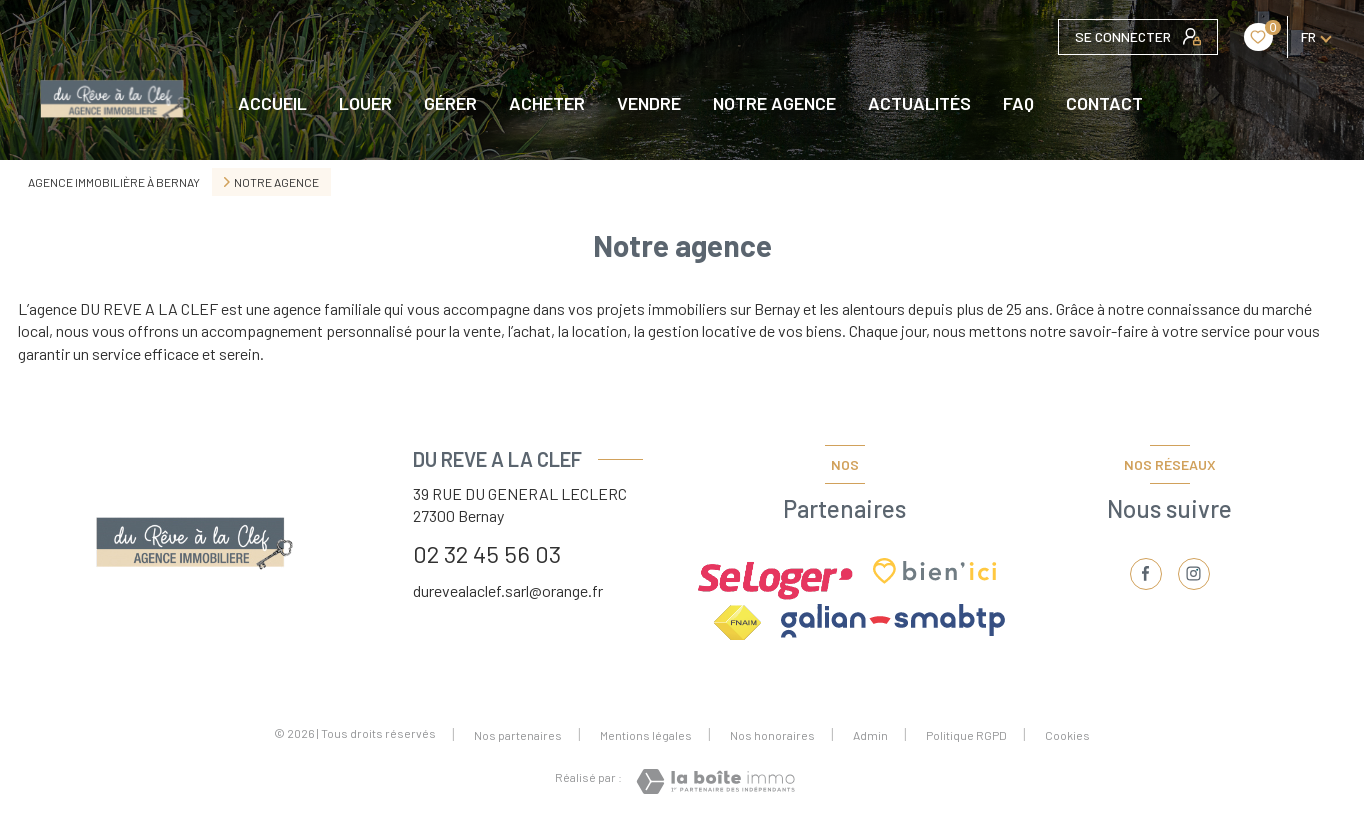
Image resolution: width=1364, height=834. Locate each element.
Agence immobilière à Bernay (114, 182)
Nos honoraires (772, 735)
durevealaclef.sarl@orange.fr (508, 590)
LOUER (365, 103)
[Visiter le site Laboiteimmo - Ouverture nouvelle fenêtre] (715, 781)
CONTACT (1104, 103)
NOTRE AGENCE (774, 103)
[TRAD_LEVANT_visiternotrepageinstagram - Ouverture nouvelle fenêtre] (1194, 574)
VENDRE (649, 103)
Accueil (272, 103)
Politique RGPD (966, 735)
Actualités (919, 103)
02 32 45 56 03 (487, 553)
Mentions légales (646, 735)
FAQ (1018, 103)
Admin (870, 735)
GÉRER (450, 103)
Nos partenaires (518, 735)
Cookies (1067, 735)
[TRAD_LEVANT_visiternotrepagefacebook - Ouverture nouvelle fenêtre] (1146, 574)
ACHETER (547, 103)
